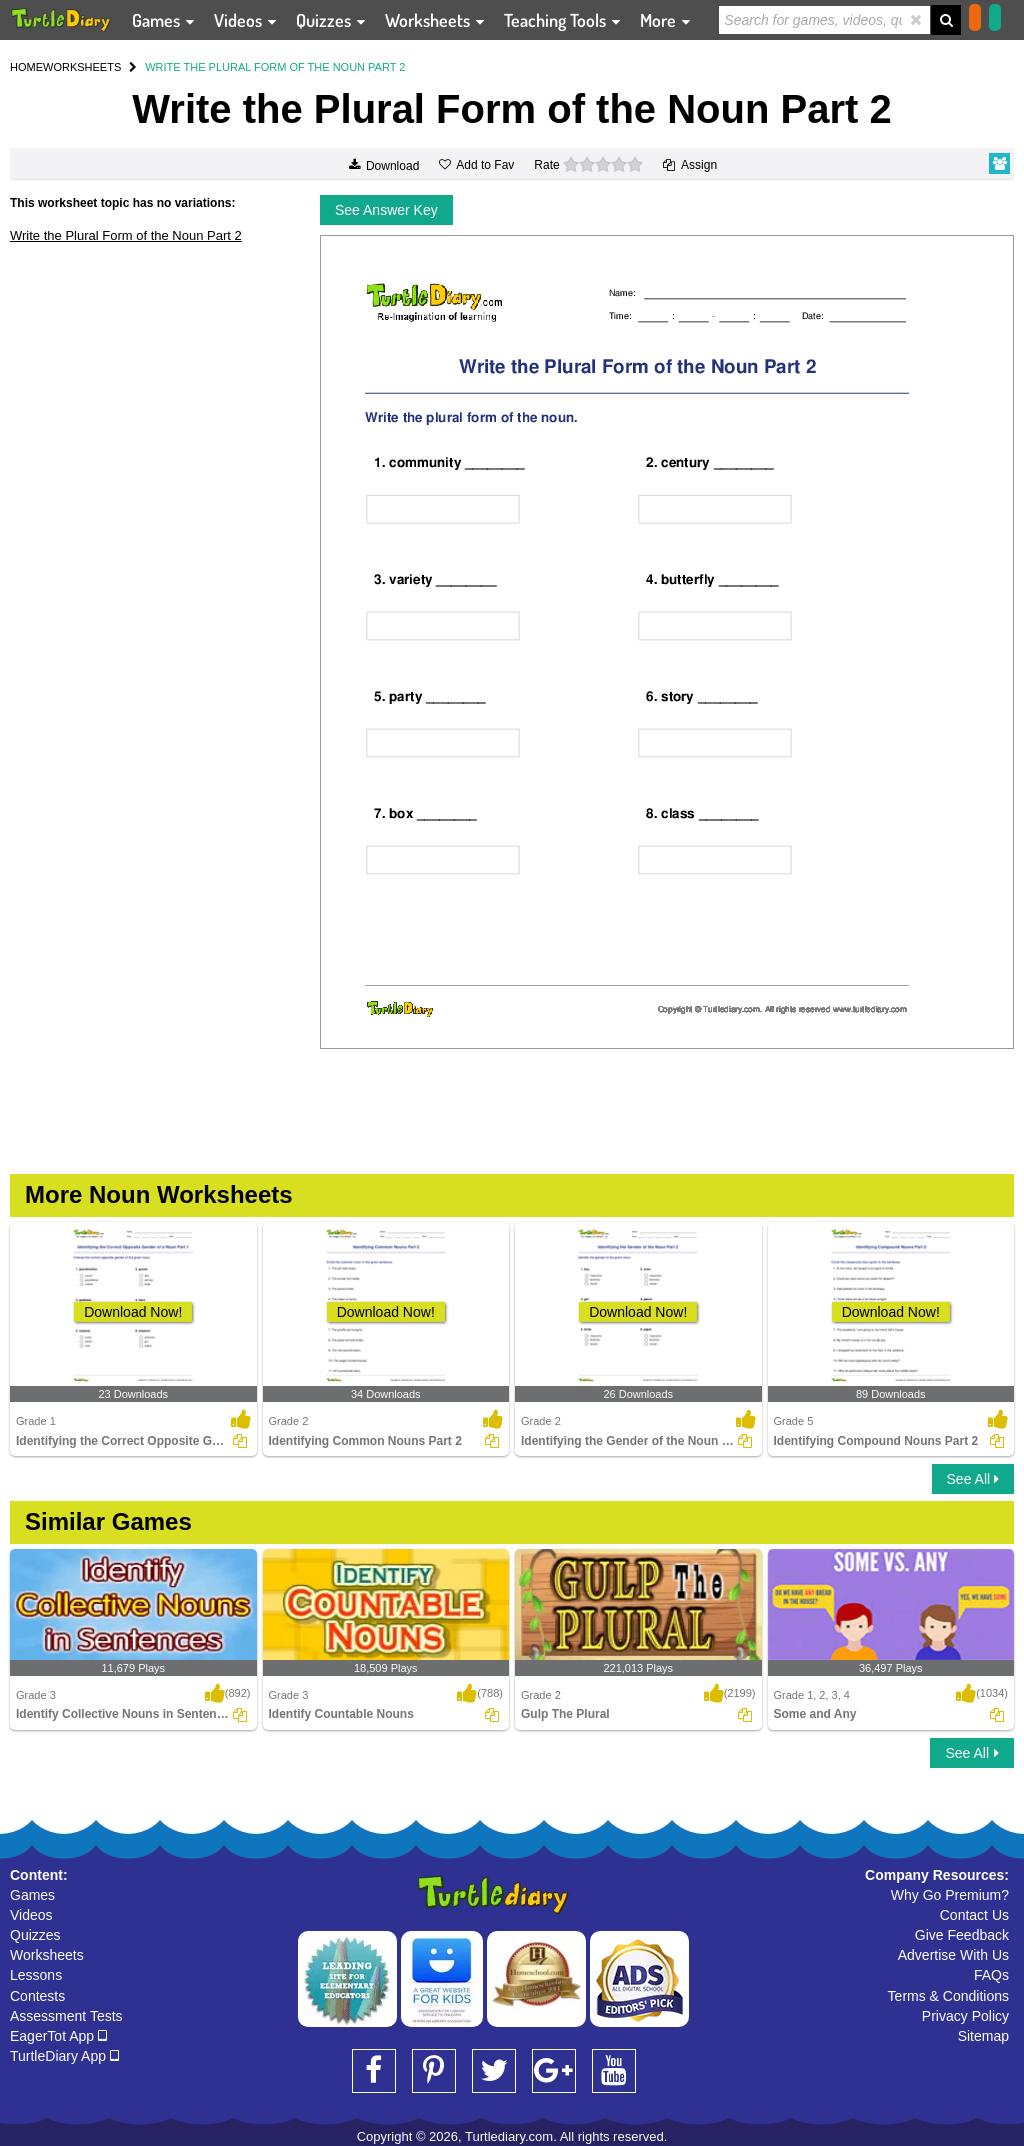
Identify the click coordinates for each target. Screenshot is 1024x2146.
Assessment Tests (66, 2016)
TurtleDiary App (64, 2056)
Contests (37, 1996)
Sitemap (983, 2036)
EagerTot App (58, 2036)
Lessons (36, 1975)
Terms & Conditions (948, 1996)
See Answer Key (386, 210)
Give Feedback (962, 1935)
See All (973, 1479)
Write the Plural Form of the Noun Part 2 (126, 235)
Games (32, 1895)
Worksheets (47, 1955)
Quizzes (35, 1935)
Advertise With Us (953, 1955)
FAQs (991, 1975)
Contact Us (974, 1915)
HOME (26, 67)
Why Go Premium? (950, 1895)
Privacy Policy (965, 2016)
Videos (31, 1915)
